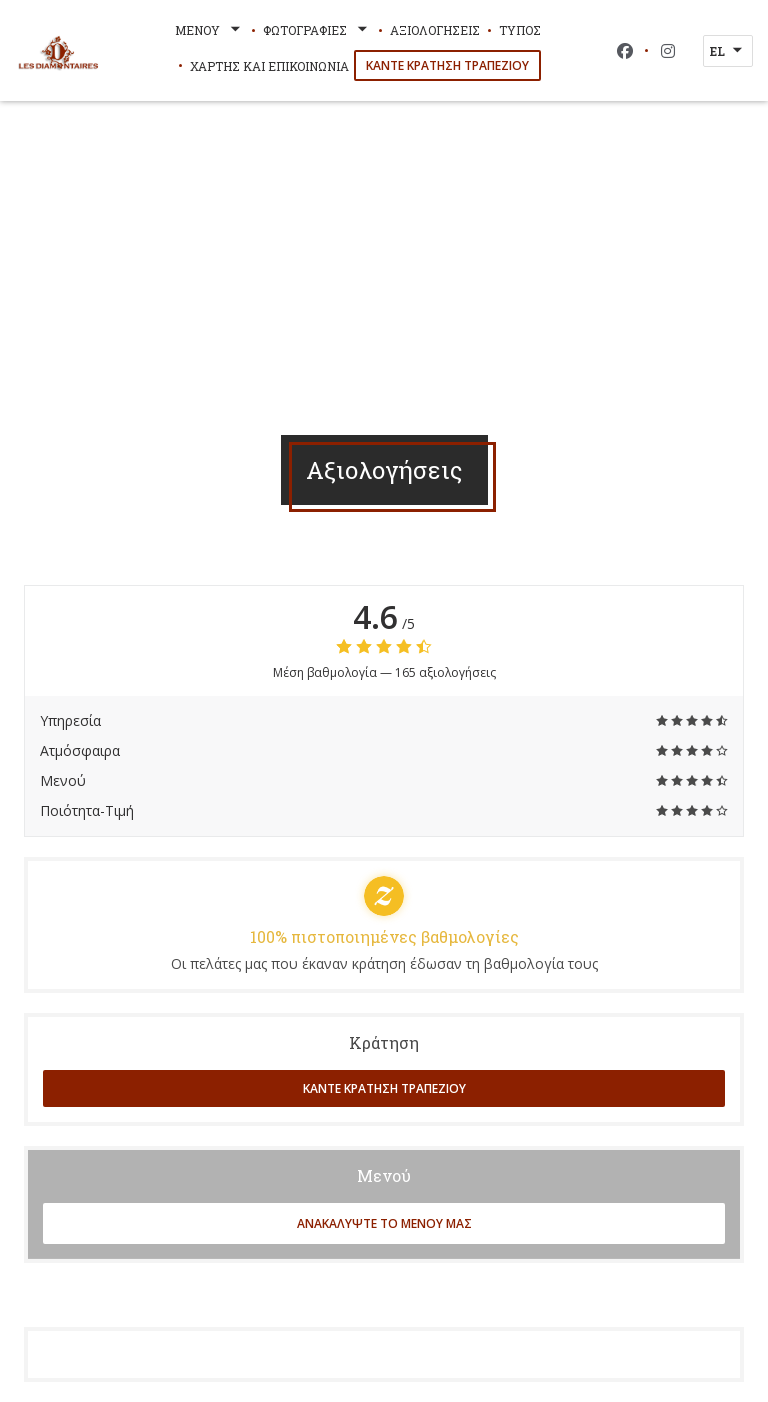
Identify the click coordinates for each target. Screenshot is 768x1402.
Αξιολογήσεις (435, 30)
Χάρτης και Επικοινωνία (269, 66)
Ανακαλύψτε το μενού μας (384, 1223)
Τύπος (520, 30)
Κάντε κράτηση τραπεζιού (447, 65)
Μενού (209, 30)
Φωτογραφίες (317, 30)
